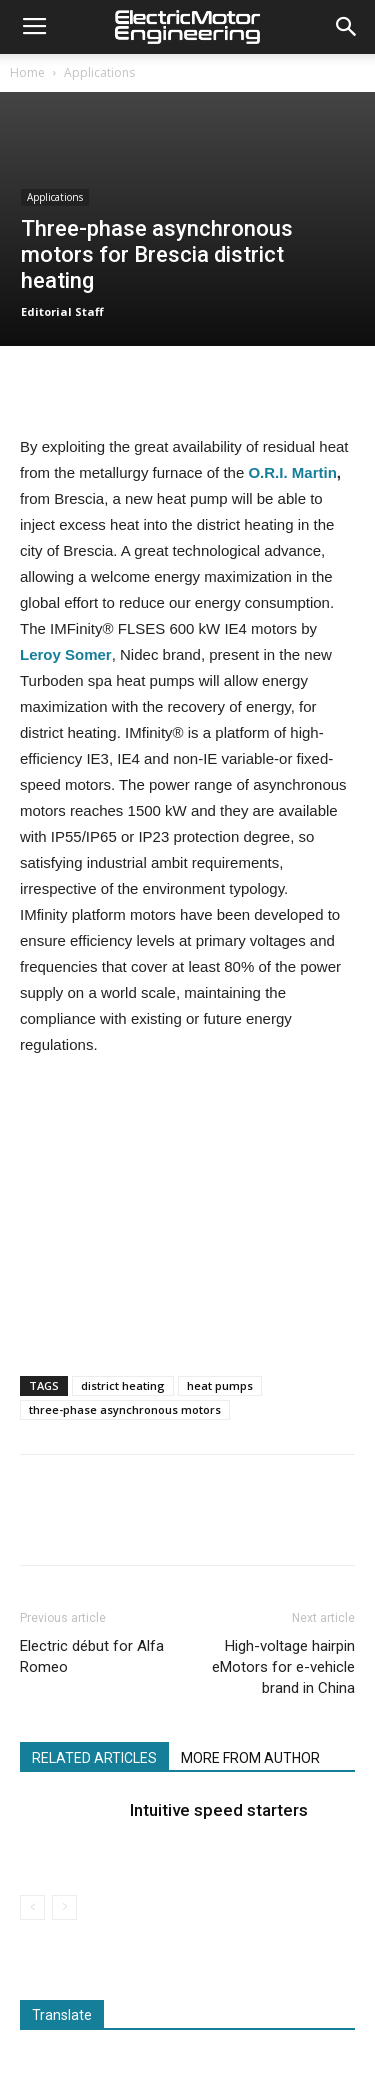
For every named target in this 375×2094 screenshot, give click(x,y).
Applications (99, 72)
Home (27, 72)
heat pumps (220, 1385)
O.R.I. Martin (292, 472)
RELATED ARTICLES (94, 1758)
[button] (347, 27)
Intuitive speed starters (219, 1810)
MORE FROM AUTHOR (250, 1758)
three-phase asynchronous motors (125, 1409)
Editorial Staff (62, 311)
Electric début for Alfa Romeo (92, 1656)
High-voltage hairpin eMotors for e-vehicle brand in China (283, 1667)
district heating (123, 1385)
